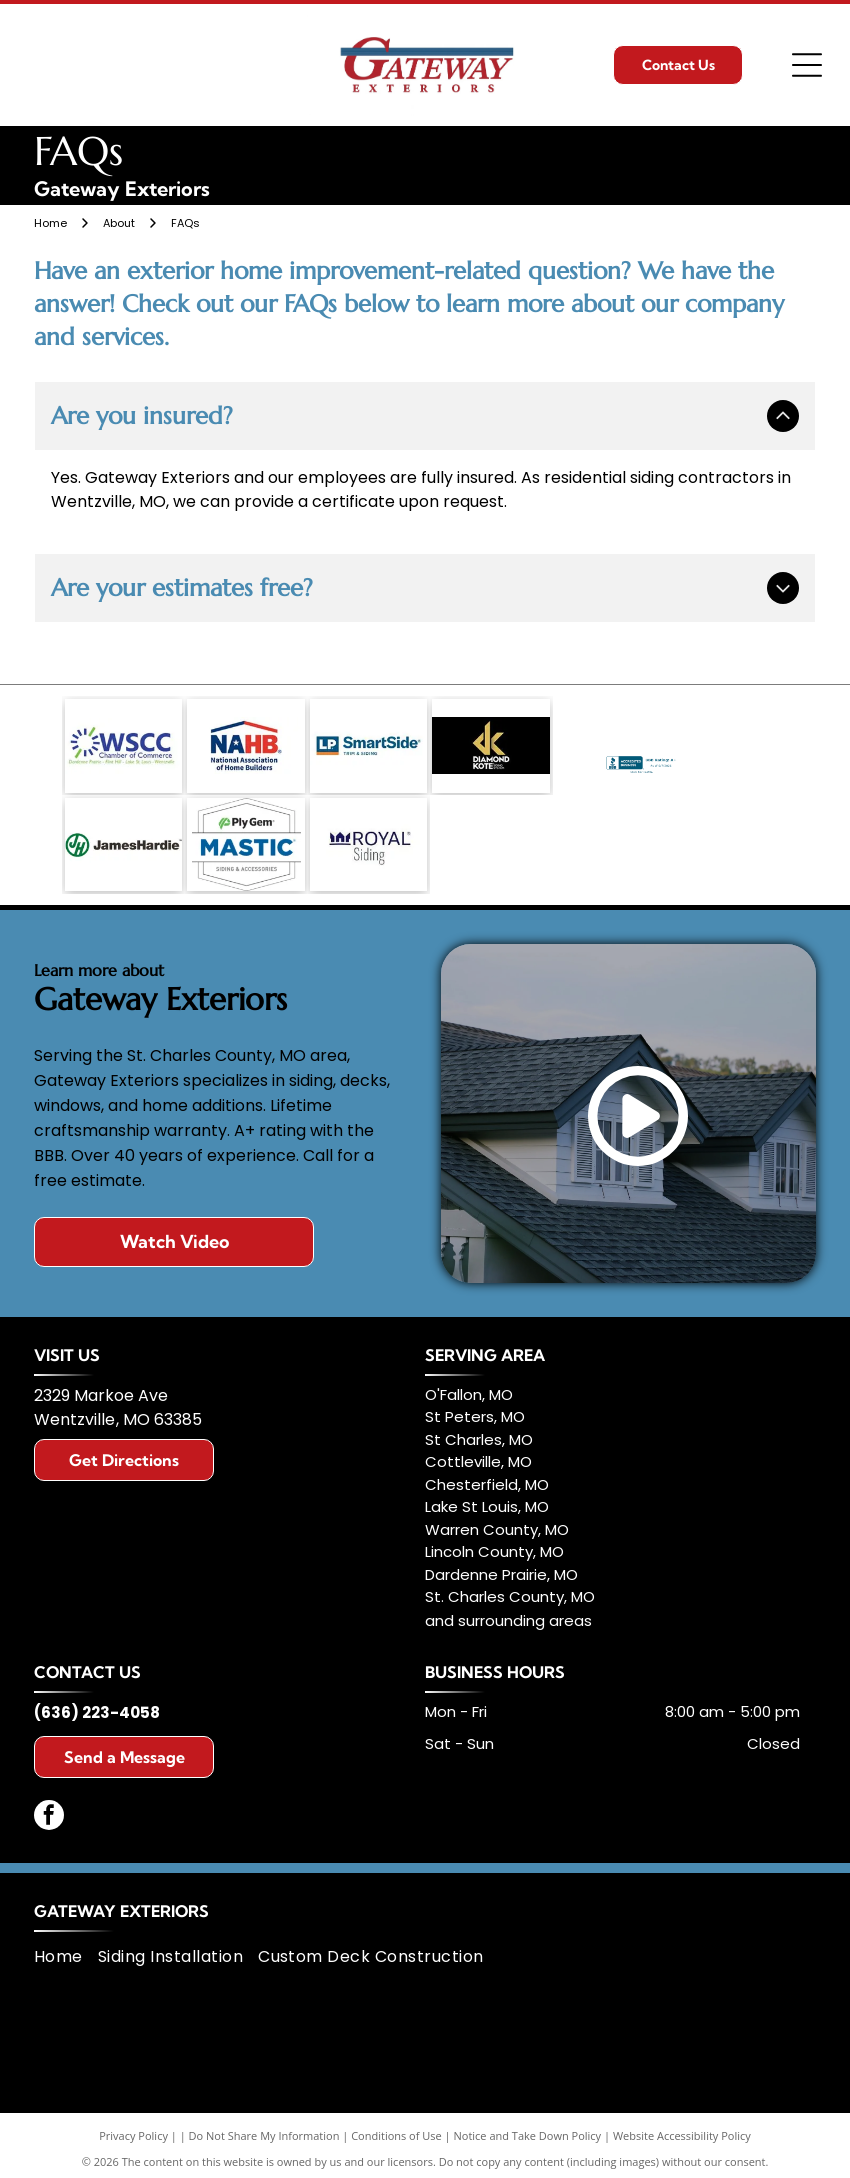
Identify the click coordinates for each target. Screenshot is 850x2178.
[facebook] (49, 1809)
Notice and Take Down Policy (528, 2127)
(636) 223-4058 (97, 1704)
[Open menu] (807, 65)
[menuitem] (66, 1949)
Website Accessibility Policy (682, 2127)
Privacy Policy (133, 2127)
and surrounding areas (508, 1612)
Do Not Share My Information (264, 2127)
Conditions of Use (396, 2127)
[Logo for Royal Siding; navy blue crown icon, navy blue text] (369, 839)
